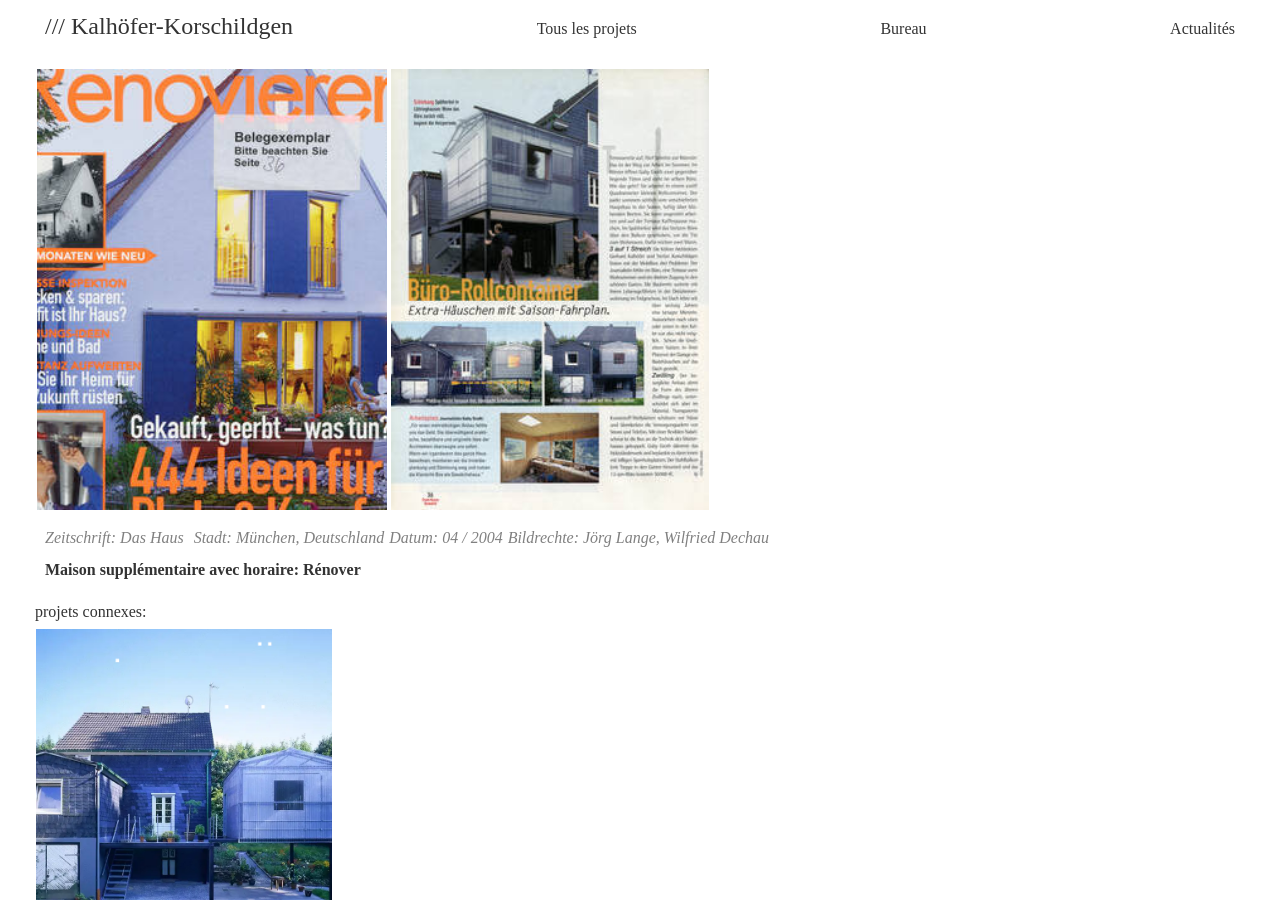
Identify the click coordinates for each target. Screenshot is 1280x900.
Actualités (1202, 28)
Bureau (903, 28)
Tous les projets (587, 28)
